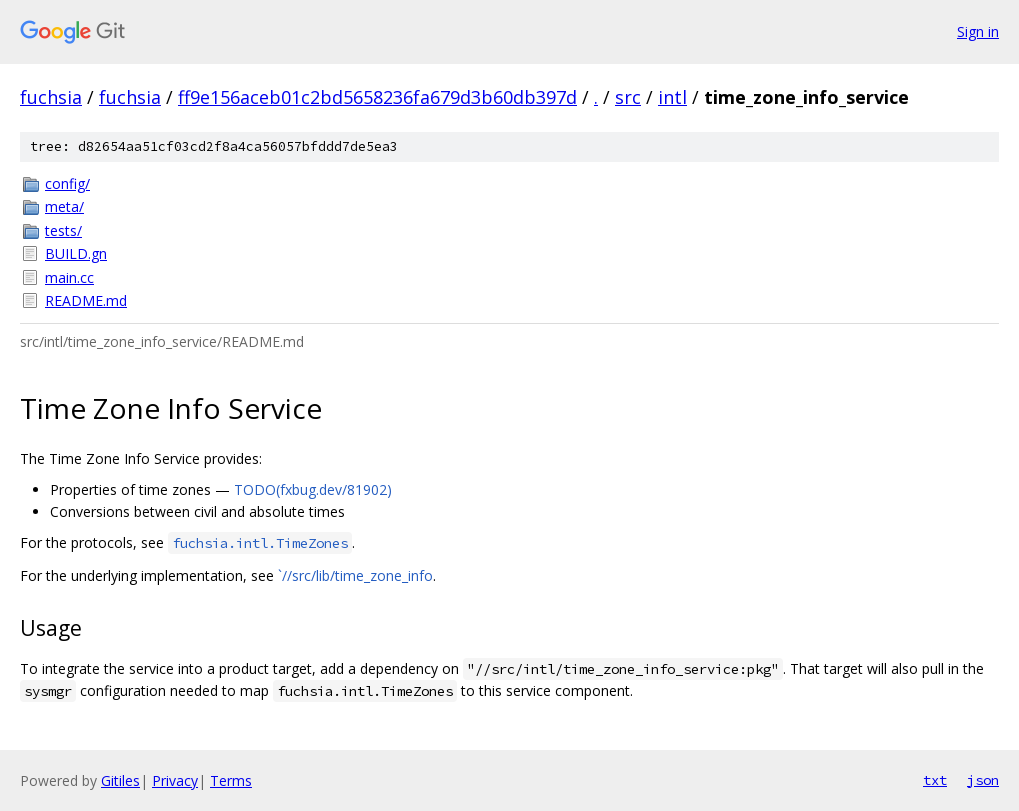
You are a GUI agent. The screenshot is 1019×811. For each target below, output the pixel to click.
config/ (67, 183)
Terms (231, 780)
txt (935, 780)
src (628, 97)
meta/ (64, 206)
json (983, 780)
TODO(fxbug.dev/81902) (313, 489)
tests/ (63, 230)
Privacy (175, 780)
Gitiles (120, 780)
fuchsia (51, 97)
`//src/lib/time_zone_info (355, 575)
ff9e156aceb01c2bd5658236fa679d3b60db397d (377, 97)
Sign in (978, 31)
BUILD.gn (76, 253)
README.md (86, 300)
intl (672, 97)
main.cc (69, 277)
